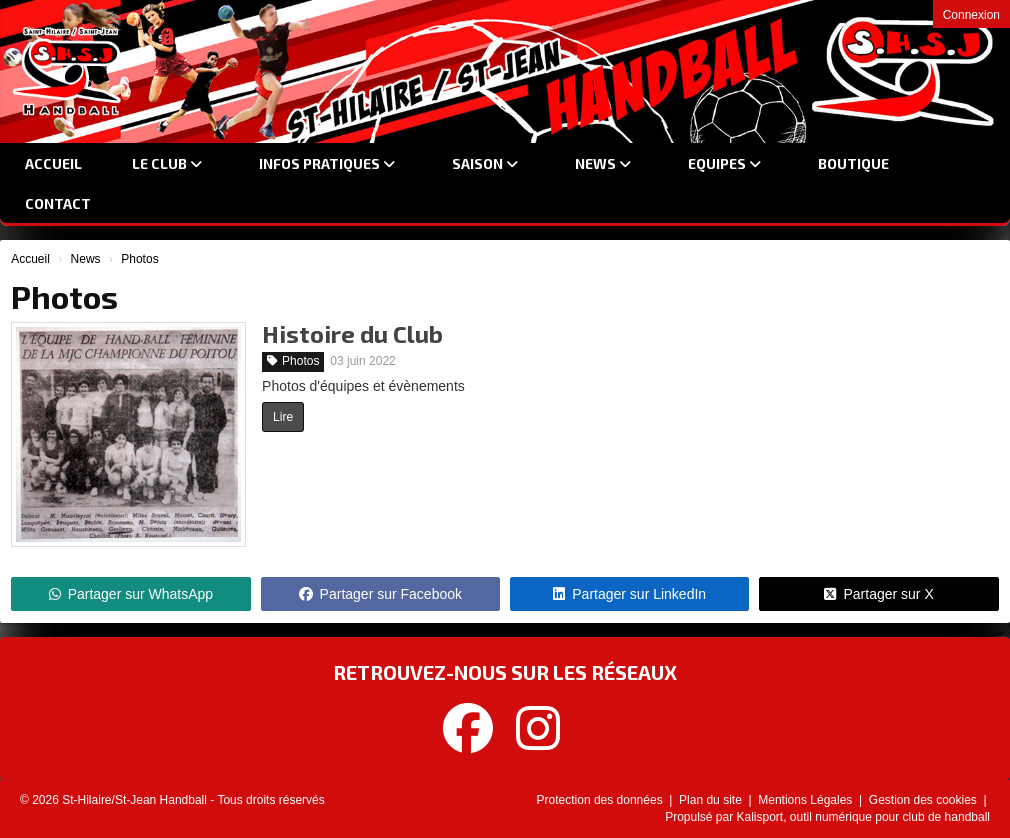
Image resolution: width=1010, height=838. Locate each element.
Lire (283, 417)
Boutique (853, 163)
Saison (485, 163)
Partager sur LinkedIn (629, 594)
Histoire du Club (352, 333)
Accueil (53, 163)
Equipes (724, 163)
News (603, 163)
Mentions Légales (806, 800)
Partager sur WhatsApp (131, 594)
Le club (167, 163)
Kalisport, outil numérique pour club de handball (864, 817)
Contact (58, 203)
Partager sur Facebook (380, 594)
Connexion (971, 15)
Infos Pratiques (327, 163)
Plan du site (712, 800)
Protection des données (601, 800)
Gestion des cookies (924, 800)
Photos (293, 361)
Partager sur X (878, 594)
